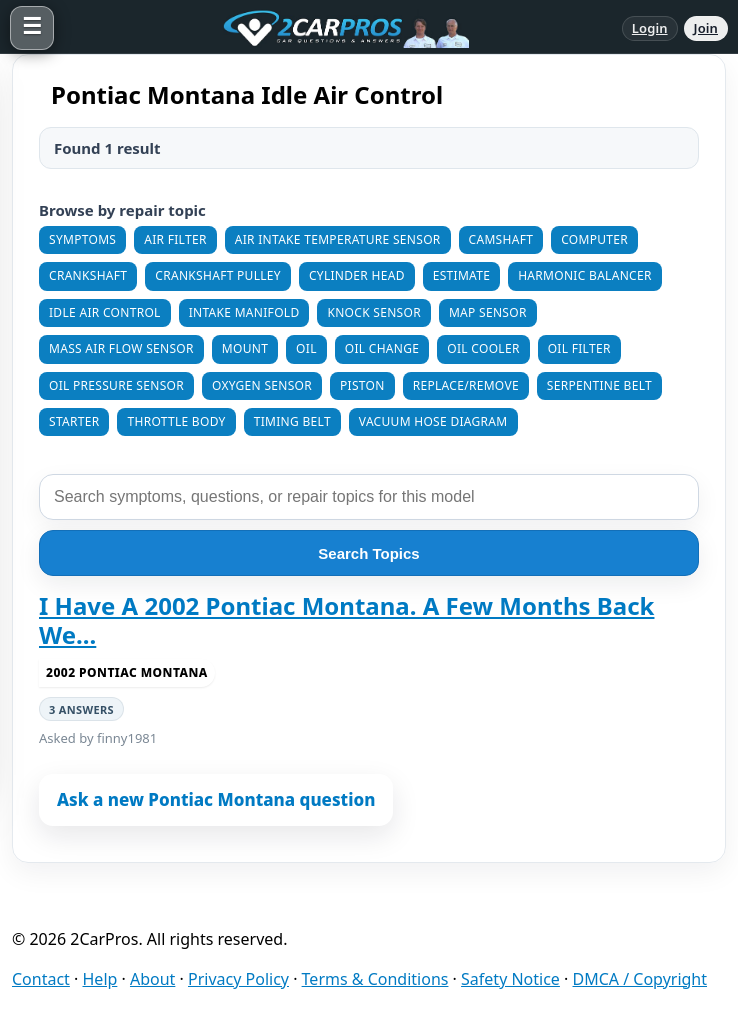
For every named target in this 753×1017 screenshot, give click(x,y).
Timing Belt (292, 421)
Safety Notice (510, 979)
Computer (594, 239)
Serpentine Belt (599, 385)
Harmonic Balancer (585, 275)
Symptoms (82, 239)
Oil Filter (579, 348)
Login (650, 28)
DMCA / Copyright (640, 979)
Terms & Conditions (375, 979)
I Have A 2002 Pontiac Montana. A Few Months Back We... (346, 620)
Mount (245, 348)
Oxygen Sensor (262, 385)
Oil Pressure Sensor (116, 385)
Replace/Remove (466, 385)
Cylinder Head (357, 275)
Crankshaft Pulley (218, 275)
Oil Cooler (483, 348)
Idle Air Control (105, 312)
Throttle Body (176, 421)
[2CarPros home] (338, 28)
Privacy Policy (238, 979)
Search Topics (368, 553)
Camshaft (501, 239)
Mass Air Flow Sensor (121, 348)
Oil (306, 348)
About (152, 979)
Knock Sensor (373, 312)
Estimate (461, 275)
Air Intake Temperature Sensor (338, 239)
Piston (362, 385)
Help (100, 979)
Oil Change (382, 348)
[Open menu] (32, 28)
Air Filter (175, 239)
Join (706, 28)
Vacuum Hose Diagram (433, 421)
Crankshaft (88, 275)
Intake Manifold (244, 312)
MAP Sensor (488, 312)
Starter (74, 421)
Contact (41, 979)
